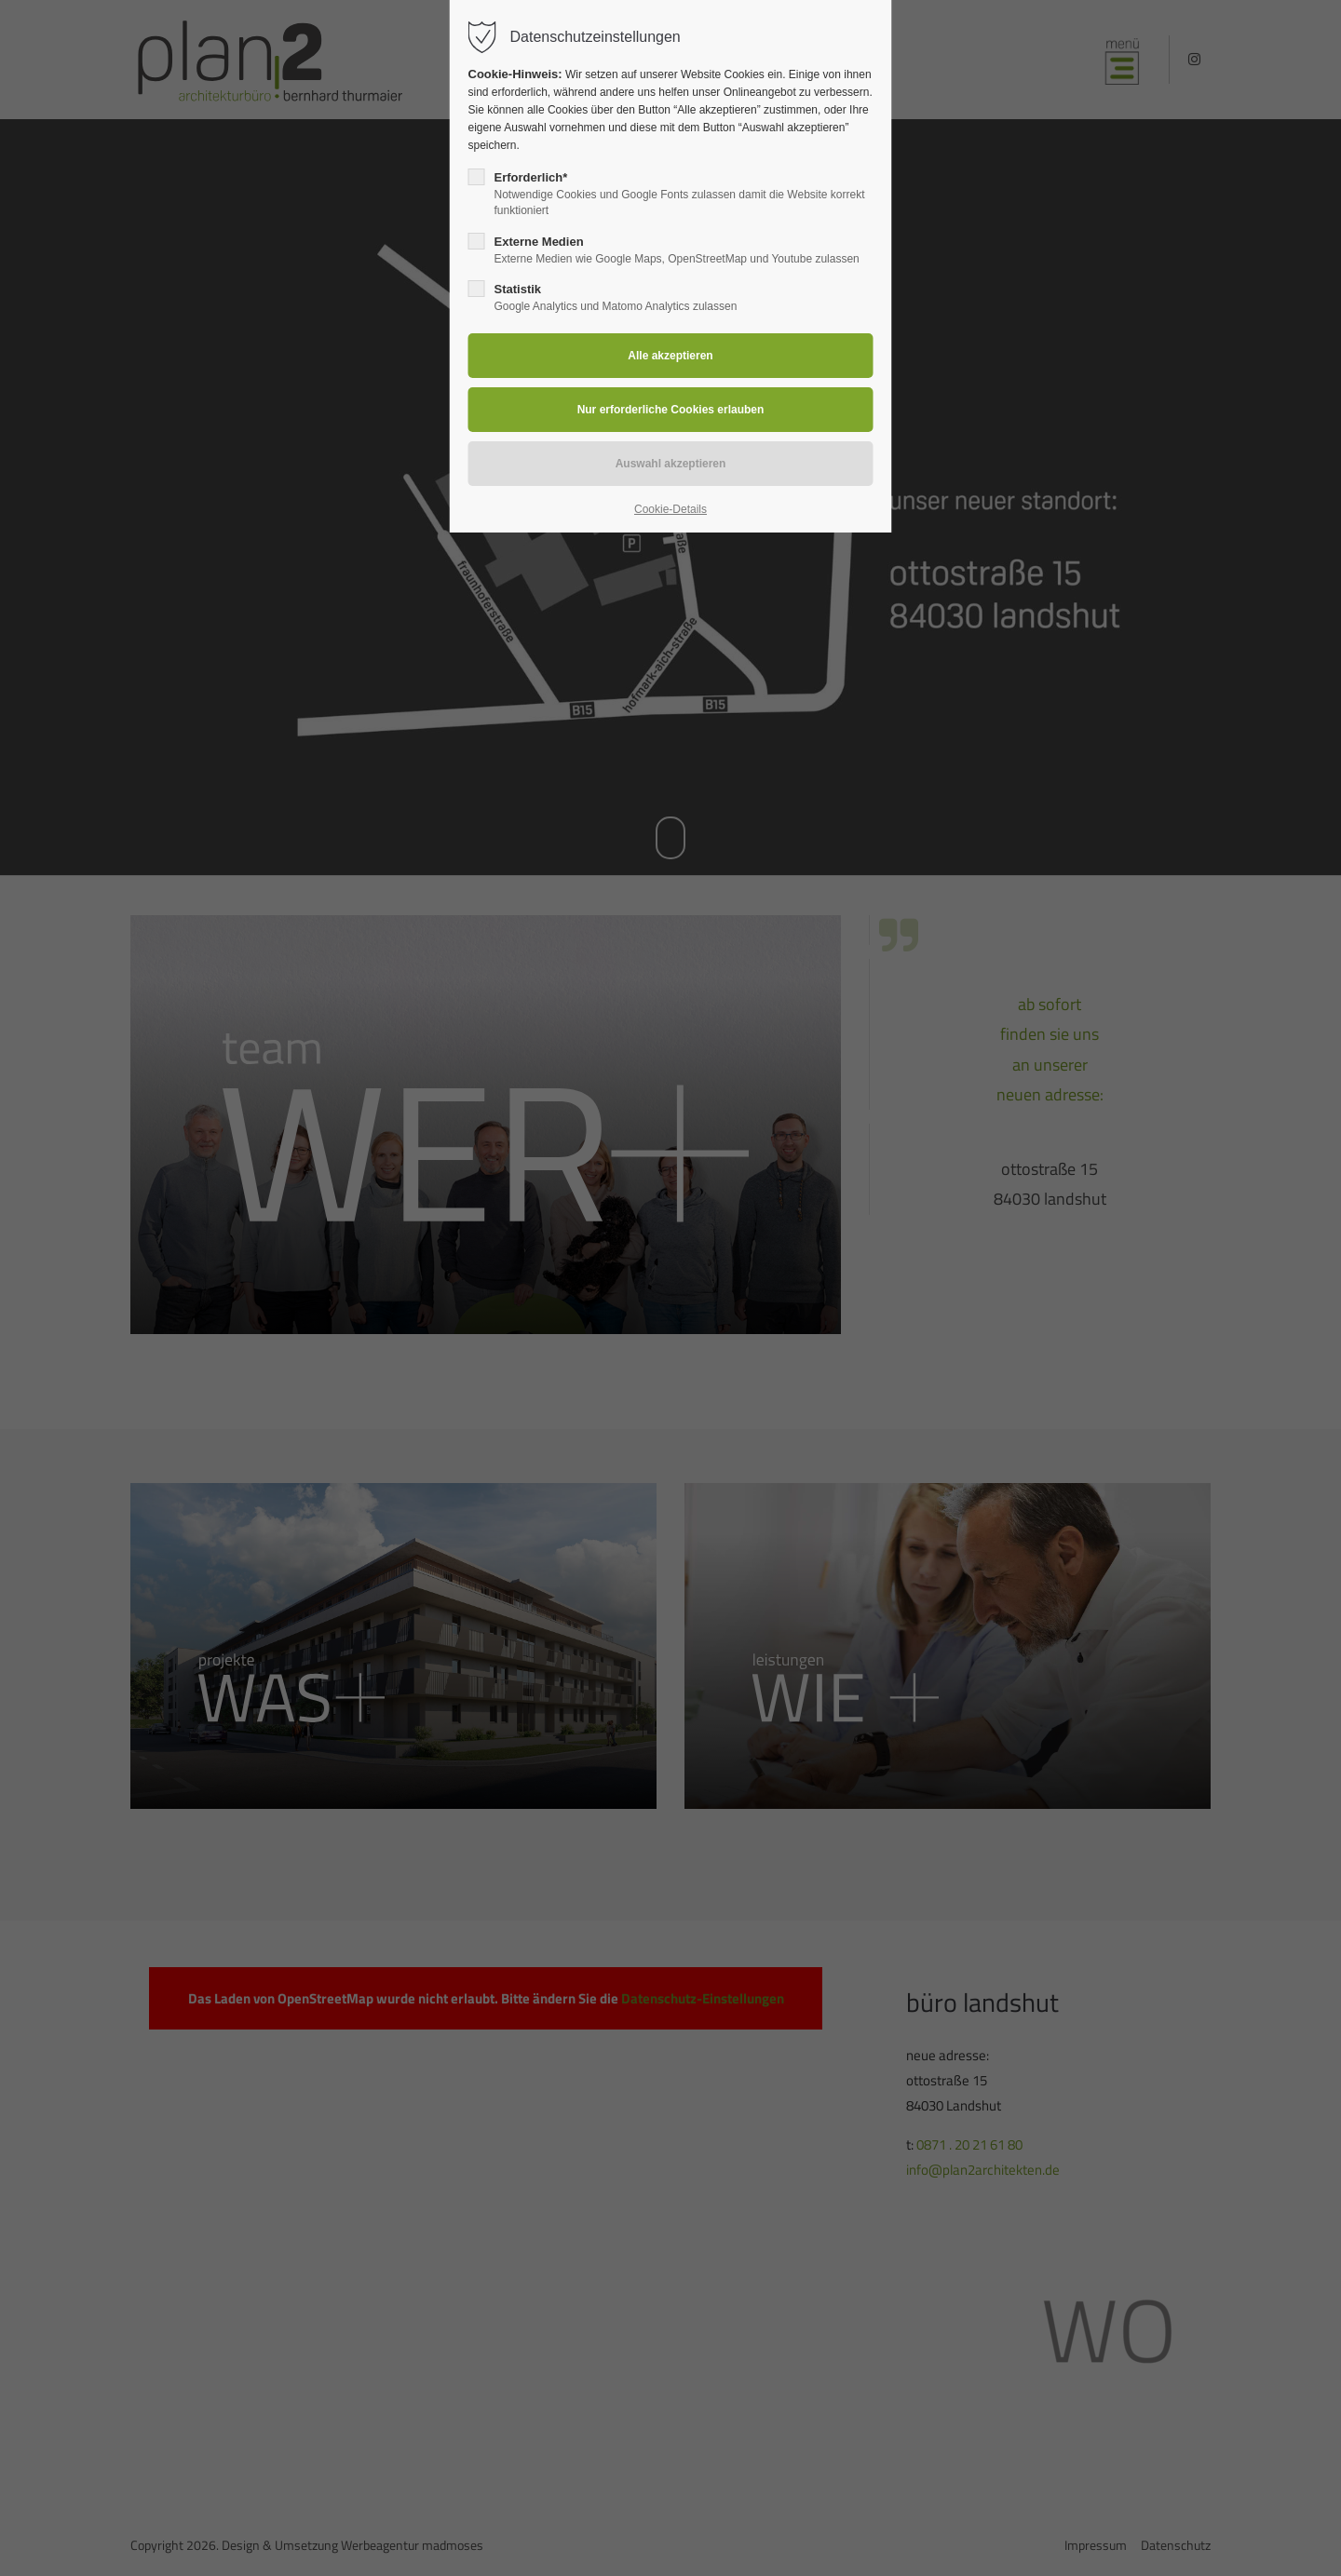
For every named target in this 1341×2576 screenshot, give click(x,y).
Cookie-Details (670, 509)
